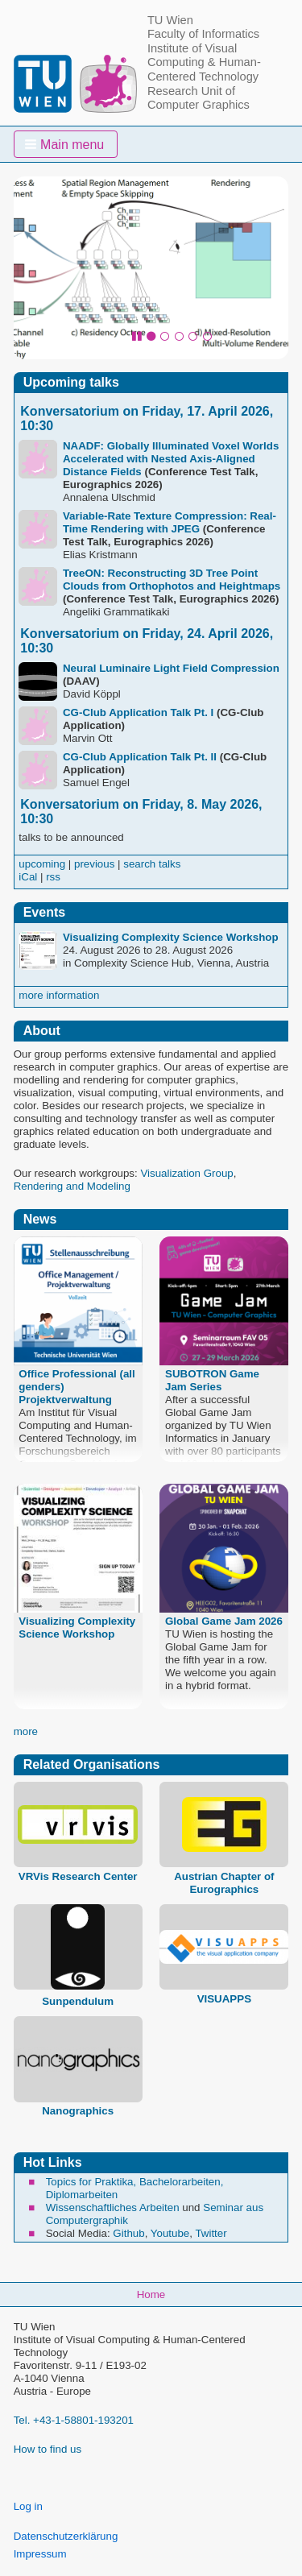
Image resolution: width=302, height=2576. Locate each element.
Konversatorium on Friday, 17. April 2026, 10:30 (146, 418)
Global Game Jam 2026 (224, 1621)
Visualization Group (186, 1173)
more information (59, 995)
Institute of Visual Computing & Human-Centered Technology (204, 62)
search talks (151, 864)
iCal (28, 877)
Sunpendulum (78, 2001)
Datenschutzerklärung (66, 2536)
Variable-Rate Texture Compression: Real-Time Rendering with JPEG (169, 522)
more (26, 1731)
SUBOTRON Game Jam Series (212, 1380)
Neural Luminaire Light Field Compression (171, 668)
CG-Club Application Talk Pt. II (140, 757)
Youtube (170, 2233)
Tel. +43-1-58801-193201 (74, 2420)
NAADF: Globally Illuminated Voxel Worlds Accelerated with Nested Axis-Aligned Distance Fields (171, 459)
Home (151, 2294)
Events (44, 912)
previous (94, 864)
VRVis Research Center (78, 1876)
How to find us (47, 2449)
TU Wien (170, 20)
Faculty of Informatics (203, 33)
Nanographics (78, 2111)
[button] (66, 144)
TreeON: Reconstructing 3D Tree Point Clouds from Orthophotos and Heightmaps (171, 579)
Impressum (40, 2554)
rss (53, 877)
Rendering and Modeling (72, 1186)
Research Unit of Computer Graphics (198, 98)
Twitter (210, 2233)
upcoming (42, 864)
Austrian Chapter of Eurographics (224, 1882)
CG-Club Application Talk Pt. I (138, 712)
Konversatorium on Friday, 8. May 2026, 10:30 (141, 811)
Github (128, 2233)
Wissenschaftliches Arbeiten (113, 2207)
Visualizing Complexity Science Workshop (171, 937)
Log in (28, 2506)
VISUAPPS (224, 1999)
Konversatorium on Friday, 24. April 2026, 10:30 (146, 641)
